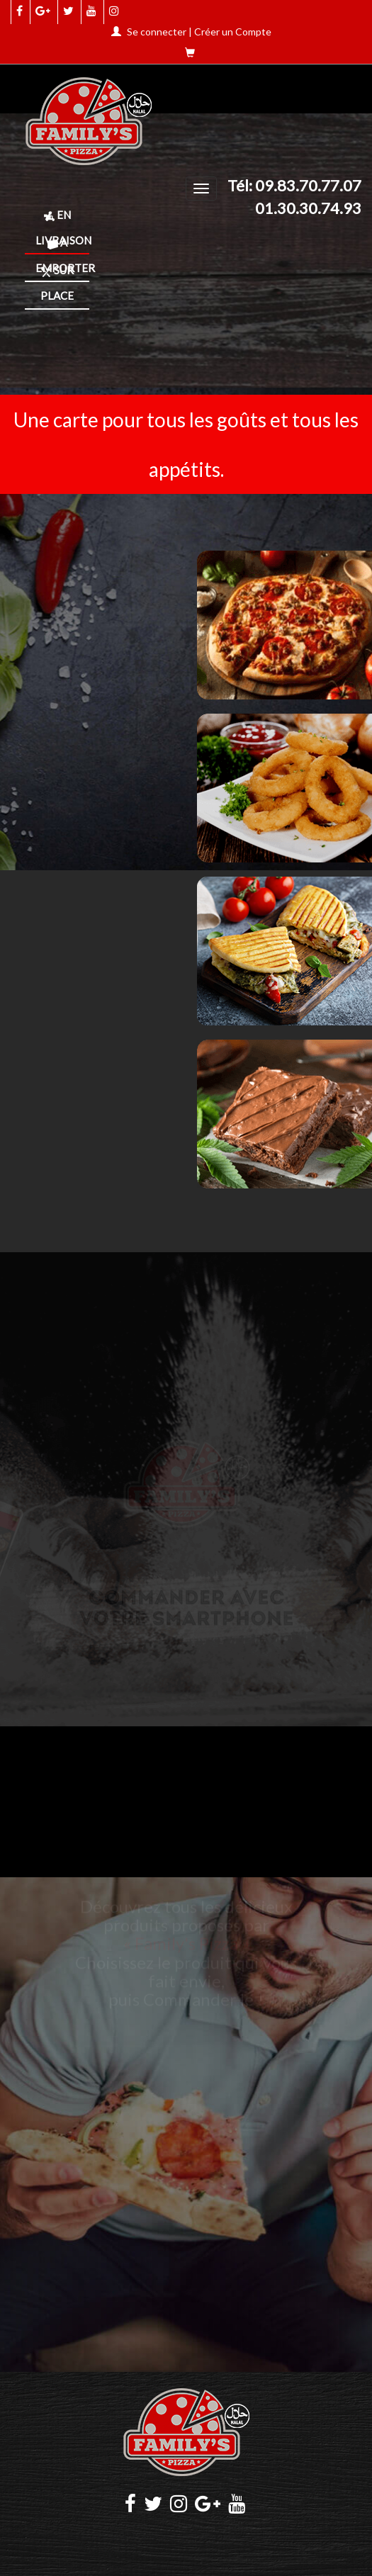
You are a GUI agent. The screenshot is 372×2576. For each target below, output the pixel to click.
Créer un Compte (232, 32)
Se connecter (156, 32)
